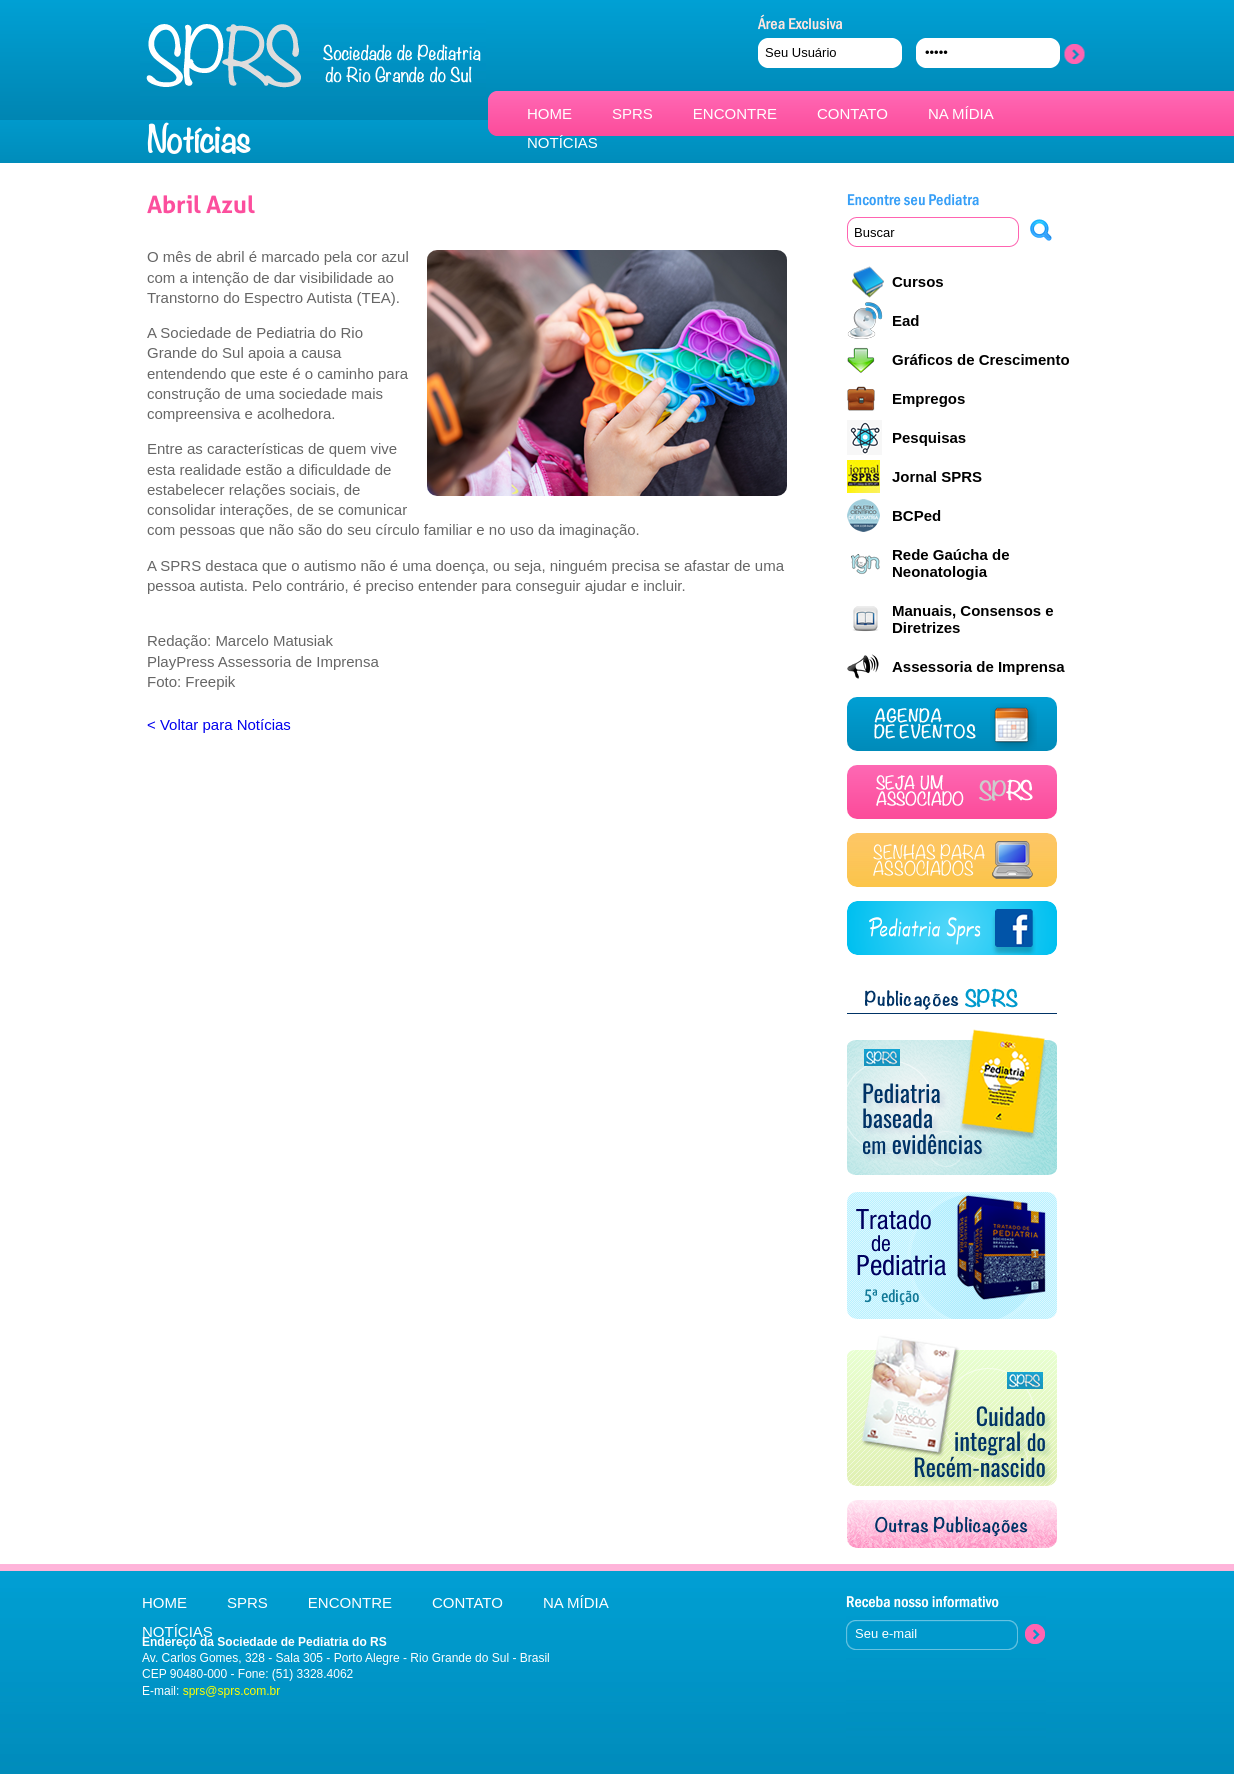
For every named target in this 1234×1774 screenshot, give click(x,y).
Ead (906, 320)
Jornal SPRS (937, 476)
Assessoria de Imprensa (978, 666)
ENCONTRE (735, 113)
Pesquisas (929, 437)
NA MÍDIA (961, 113)
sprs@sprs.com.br (232, 1691)
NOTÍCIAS (562, 142)
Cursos (918, 281)
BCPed (916, 515)
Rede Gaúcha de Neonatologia (951, 563)
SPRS (632, 113)
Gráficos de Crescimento (981, 359)
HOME (549, 113)
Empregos (928, 398)
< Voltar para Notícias (219, 724)
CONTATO (852, 113)
